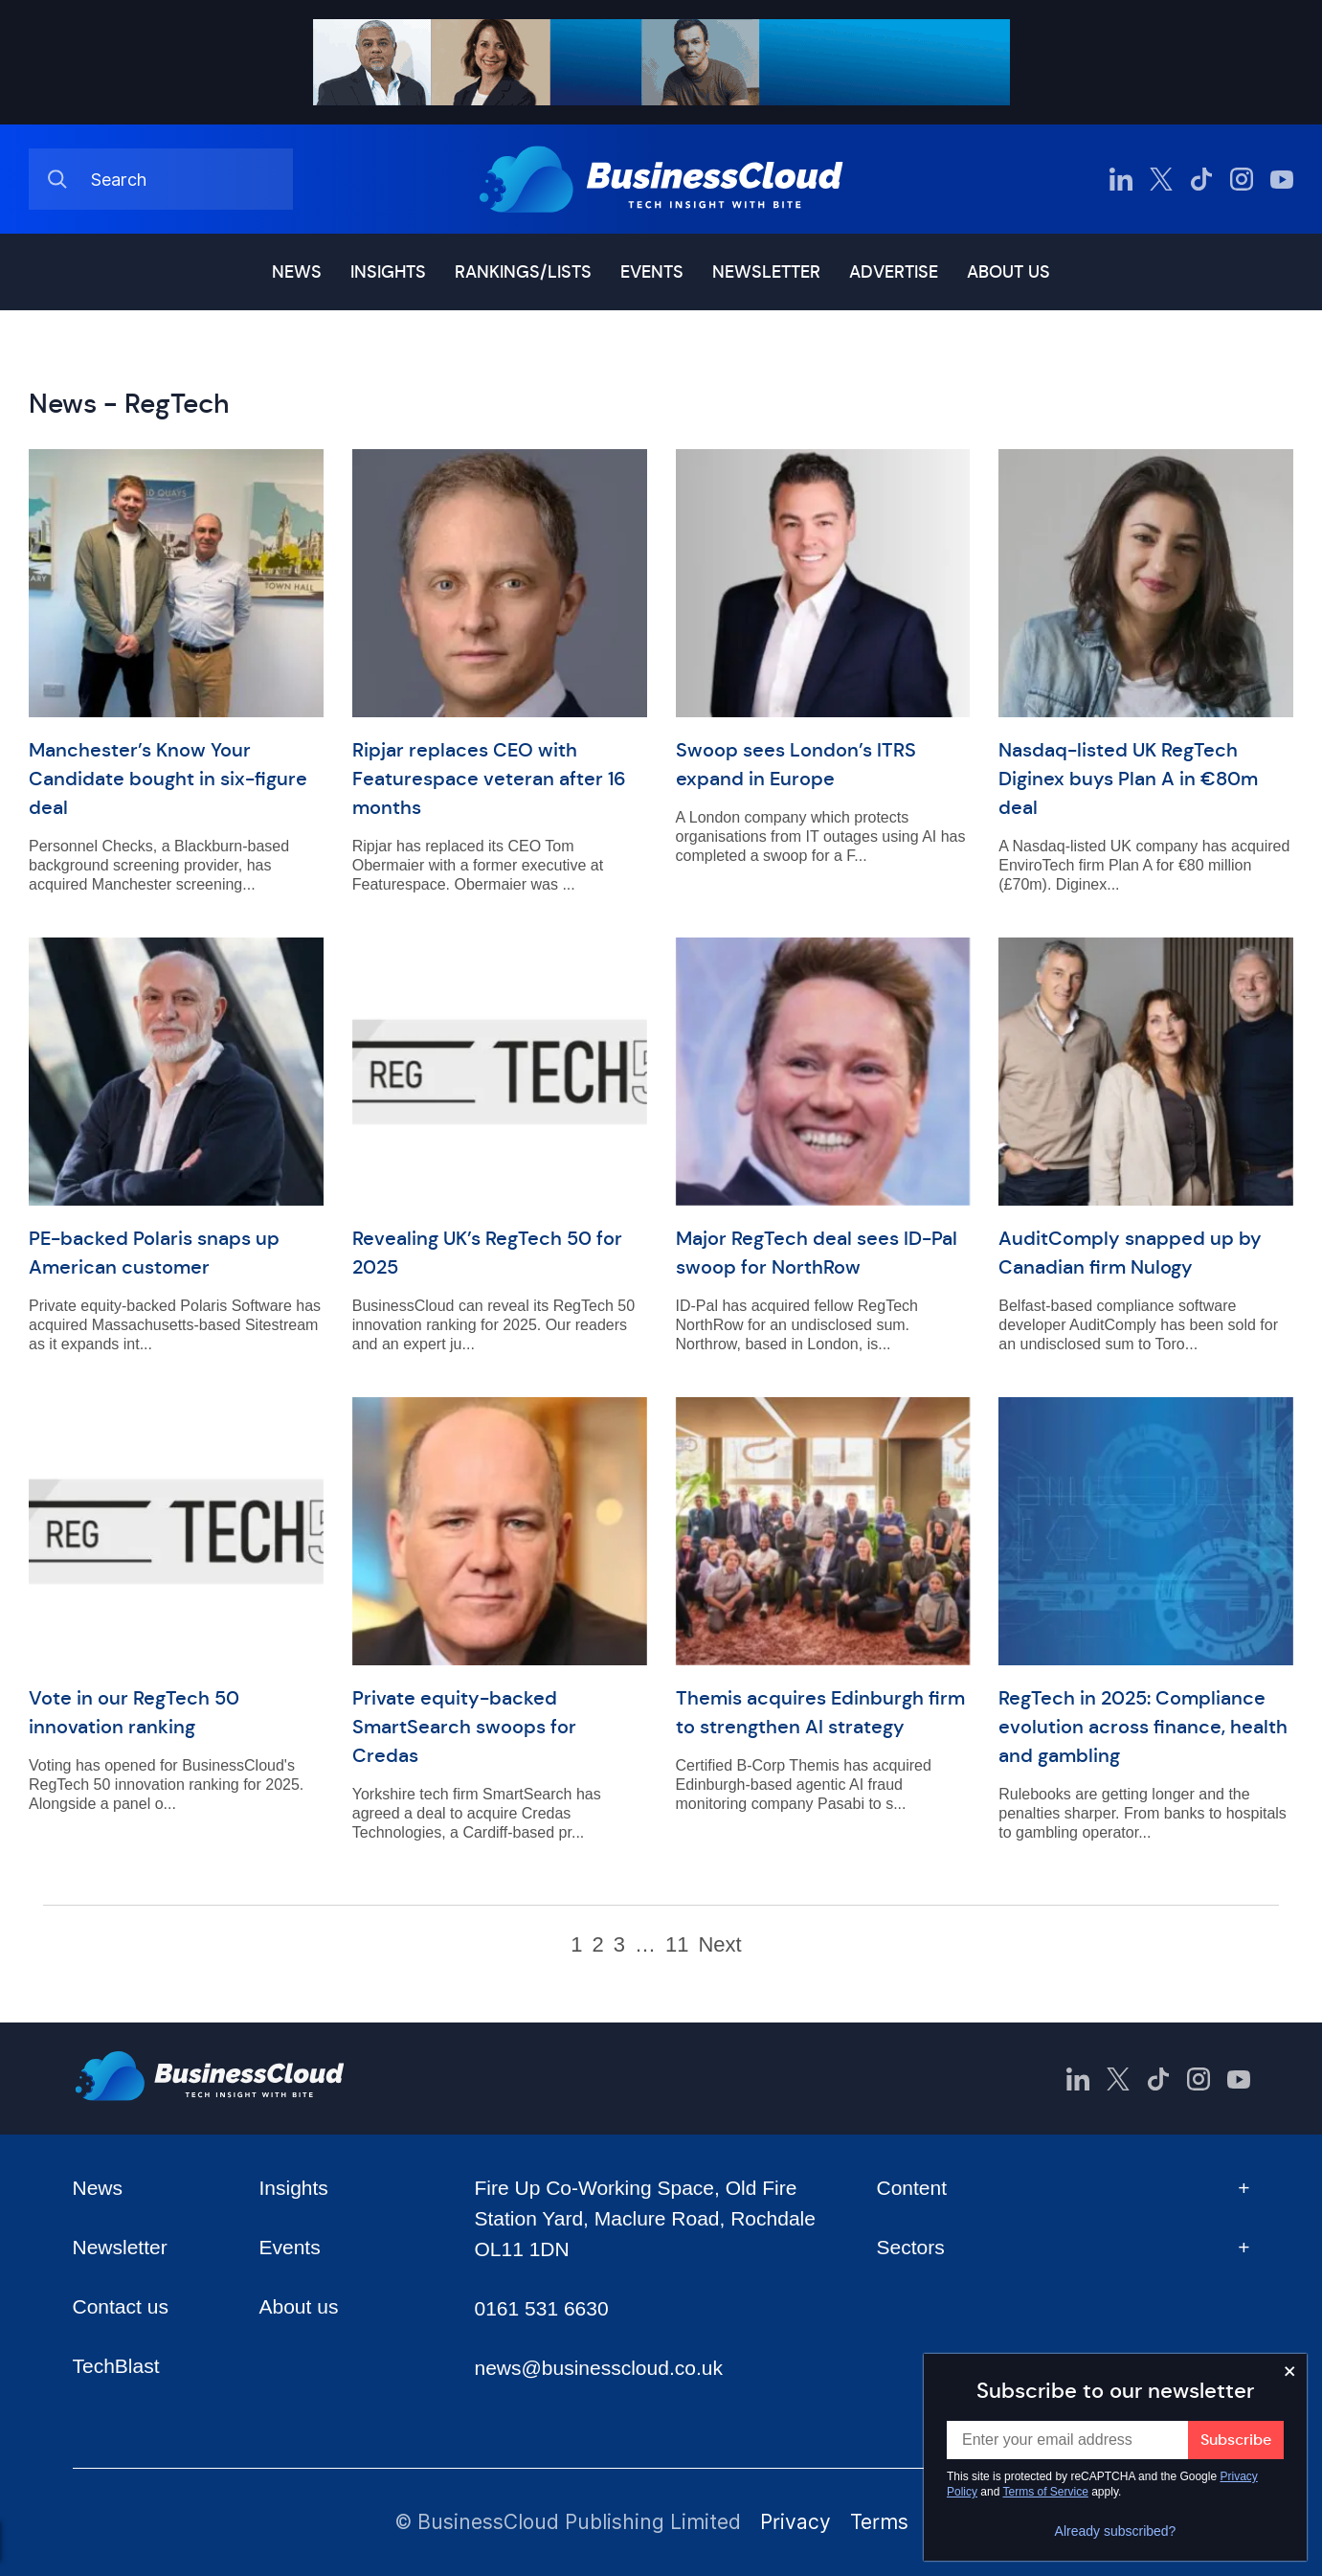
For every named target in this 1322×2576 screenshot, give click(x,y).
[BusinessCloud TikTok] (1201, 179)
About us (1008, 271)
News (297, 271)
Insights (388, 271)
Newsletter (766, 271)
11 (676, 1944)
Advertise (893, 271)
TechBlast (116, 2366)
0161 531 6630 (541, 2308)
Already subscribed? (1115, 2531)
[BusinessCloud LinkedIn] (1120, 179)
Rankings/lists (523, 271)
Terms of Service (1045, 2491)
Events (651, 271)
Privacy (795, 2522)
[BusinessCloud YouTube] (1281, 179)
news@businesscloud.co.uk (598, 2368)
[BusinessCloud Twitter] (1161, 179)
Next (719, 1944)
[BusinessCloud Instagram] (1241, 179)
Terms (879, 2522)
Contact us (120, 2306)
